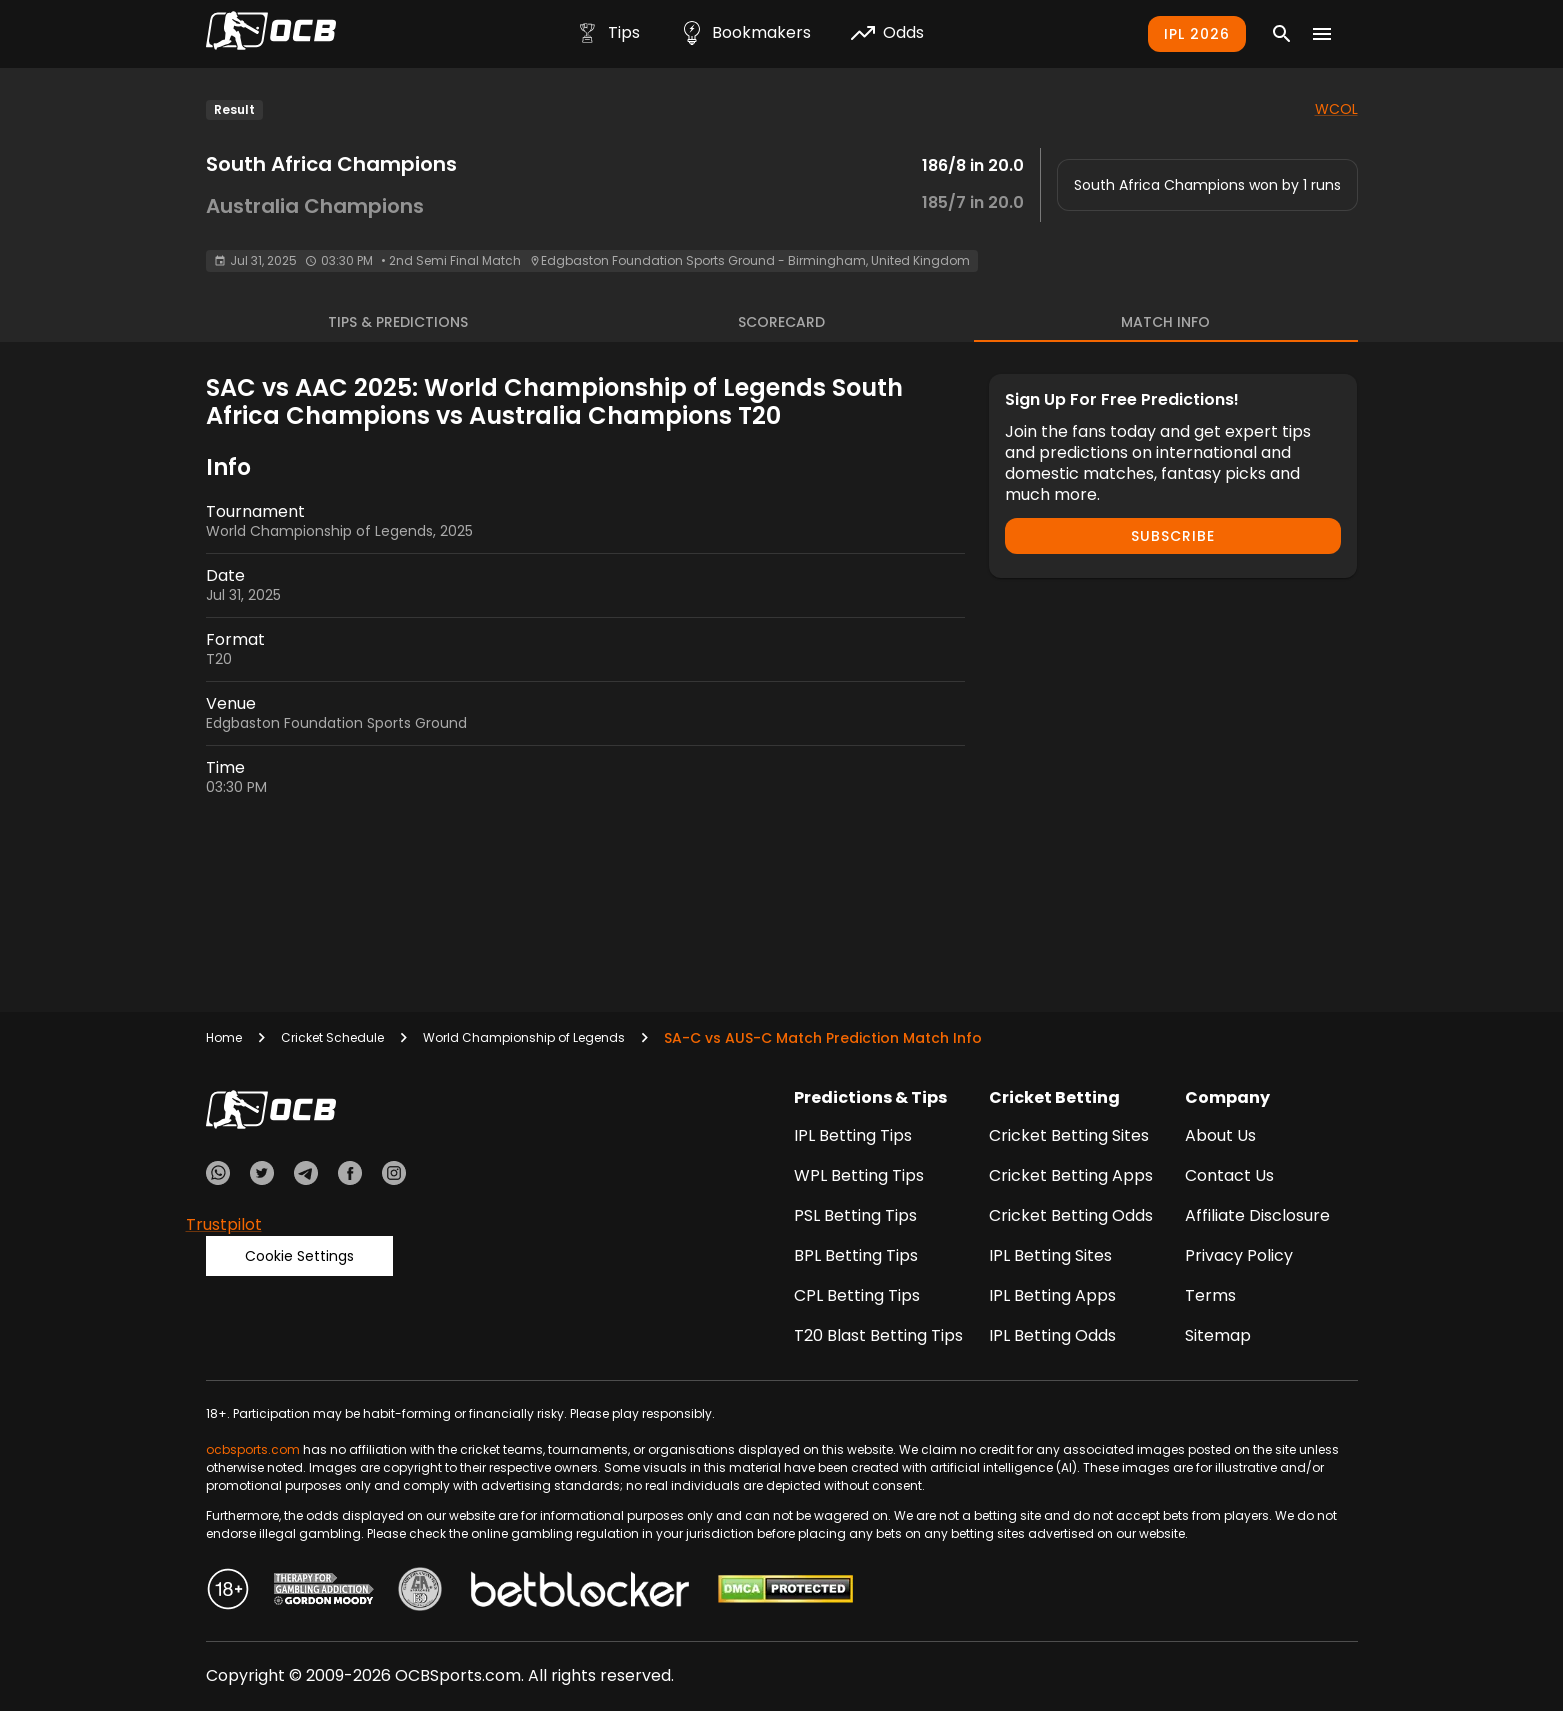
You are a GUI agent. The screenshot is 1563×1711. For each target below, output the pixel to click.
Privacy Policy (1239, 1255)
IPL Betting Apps (1052, 1295)
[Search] (1282, 34)
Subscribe (1173, 536)
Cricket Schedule (332, 1037)
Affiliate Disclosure (1257, 1215)
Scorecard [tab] (781, 322)
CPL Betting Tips (857, 1295)
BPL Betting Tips (856, 1255)
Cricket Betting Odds (1071, 1215)
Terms (1210, 1295)
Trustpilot (224, 1224)
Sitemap (1218, 1335)
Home (224, 1037)
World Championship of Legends (524, 1037)
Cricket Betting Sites (1069, 1135)
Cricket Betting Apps (1071, 1175)
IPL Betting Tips (853, 1135)
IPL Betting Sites (1050, 1255)
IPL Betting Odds (1052, 1335)
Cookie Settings (299, 1256)
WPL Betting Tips (859, 1175)
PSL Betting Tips (855, 1215)
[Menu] (1322, 34)
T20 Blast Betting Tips (878, 1335)
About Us (1220, 1135)
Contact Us (1229, 1175)
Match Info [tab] (1165, 322)
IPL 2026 (1197, 34)
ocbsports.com (253, 1449)
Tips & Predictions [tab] (398, 322)
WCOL (1336, 109)
